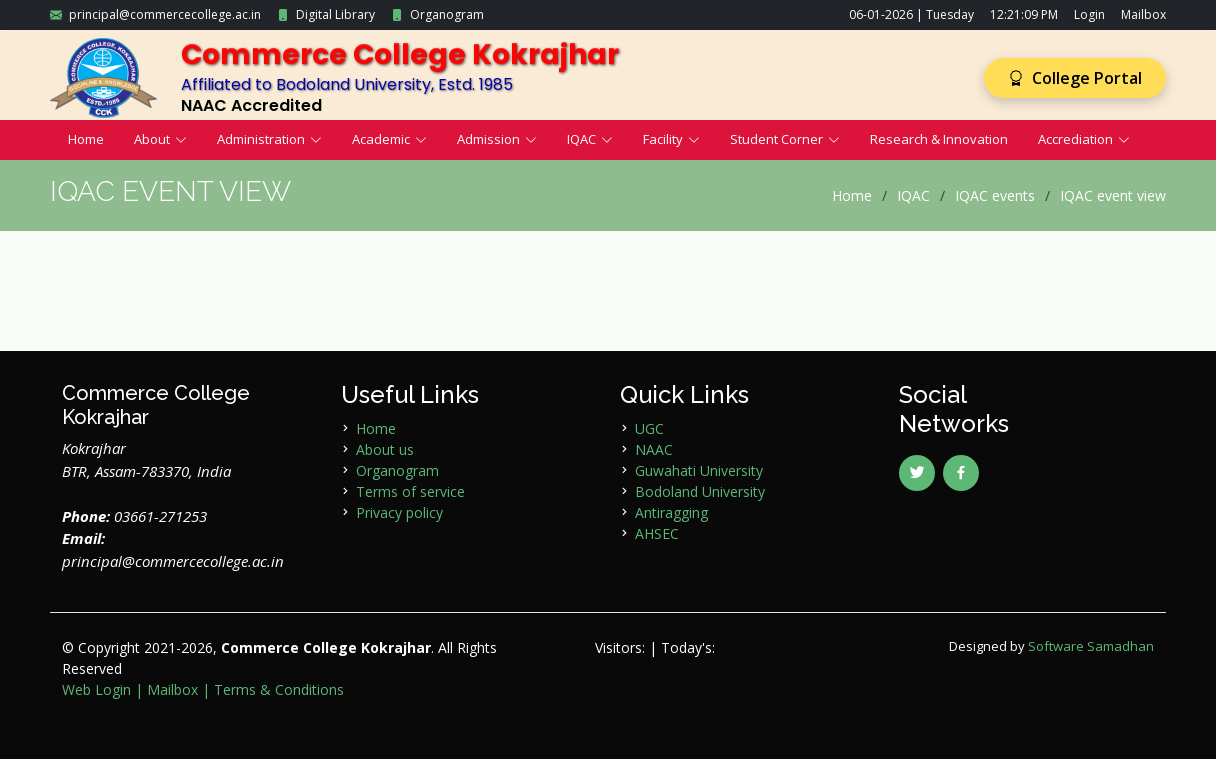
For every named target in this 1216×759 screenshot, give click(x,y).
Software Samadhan (1091, 646)
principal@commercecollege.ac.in (165, 14)
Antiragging (671, 512)
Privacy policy (399, 512)
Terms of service (410, 491)
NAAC (654, 449)
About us (385, 449)
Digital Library (335, 14)
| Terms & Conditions (273, 689)
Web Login (96, 689)
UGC (649, 428)
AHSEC (657, 533)
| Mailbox (166, 689)
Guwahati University (699, 470)
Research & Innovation (939, 139)
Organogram (447, 14)
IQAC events (995, 195)
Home (86, 139)
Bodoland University (700, 491)
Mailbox (1143, 14)
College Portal (1075, 78)
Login (1089, 14)
